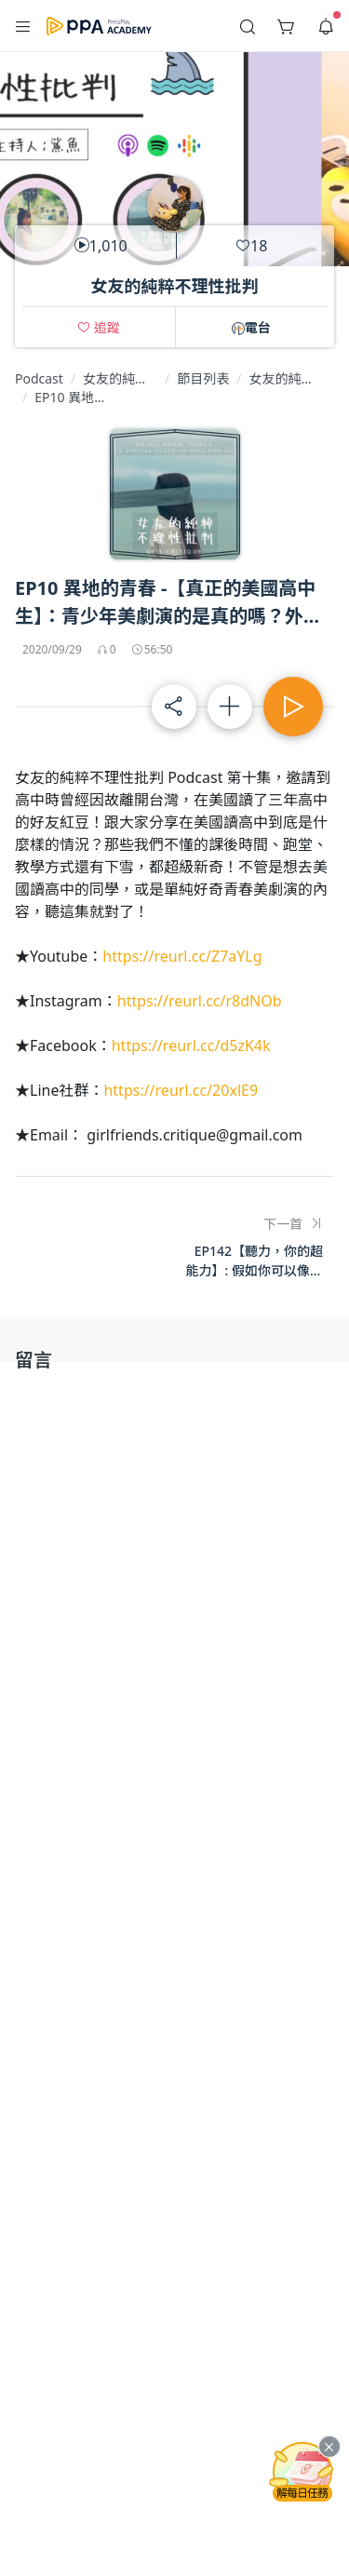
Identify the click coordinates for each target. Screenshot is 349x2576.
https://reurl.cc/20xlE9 (180, 1090)
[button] (23, 26)
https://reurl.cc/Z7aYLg (182, 956)
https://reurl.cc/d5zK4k (191, 1045)
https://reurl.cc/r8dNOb (199, 1001)
